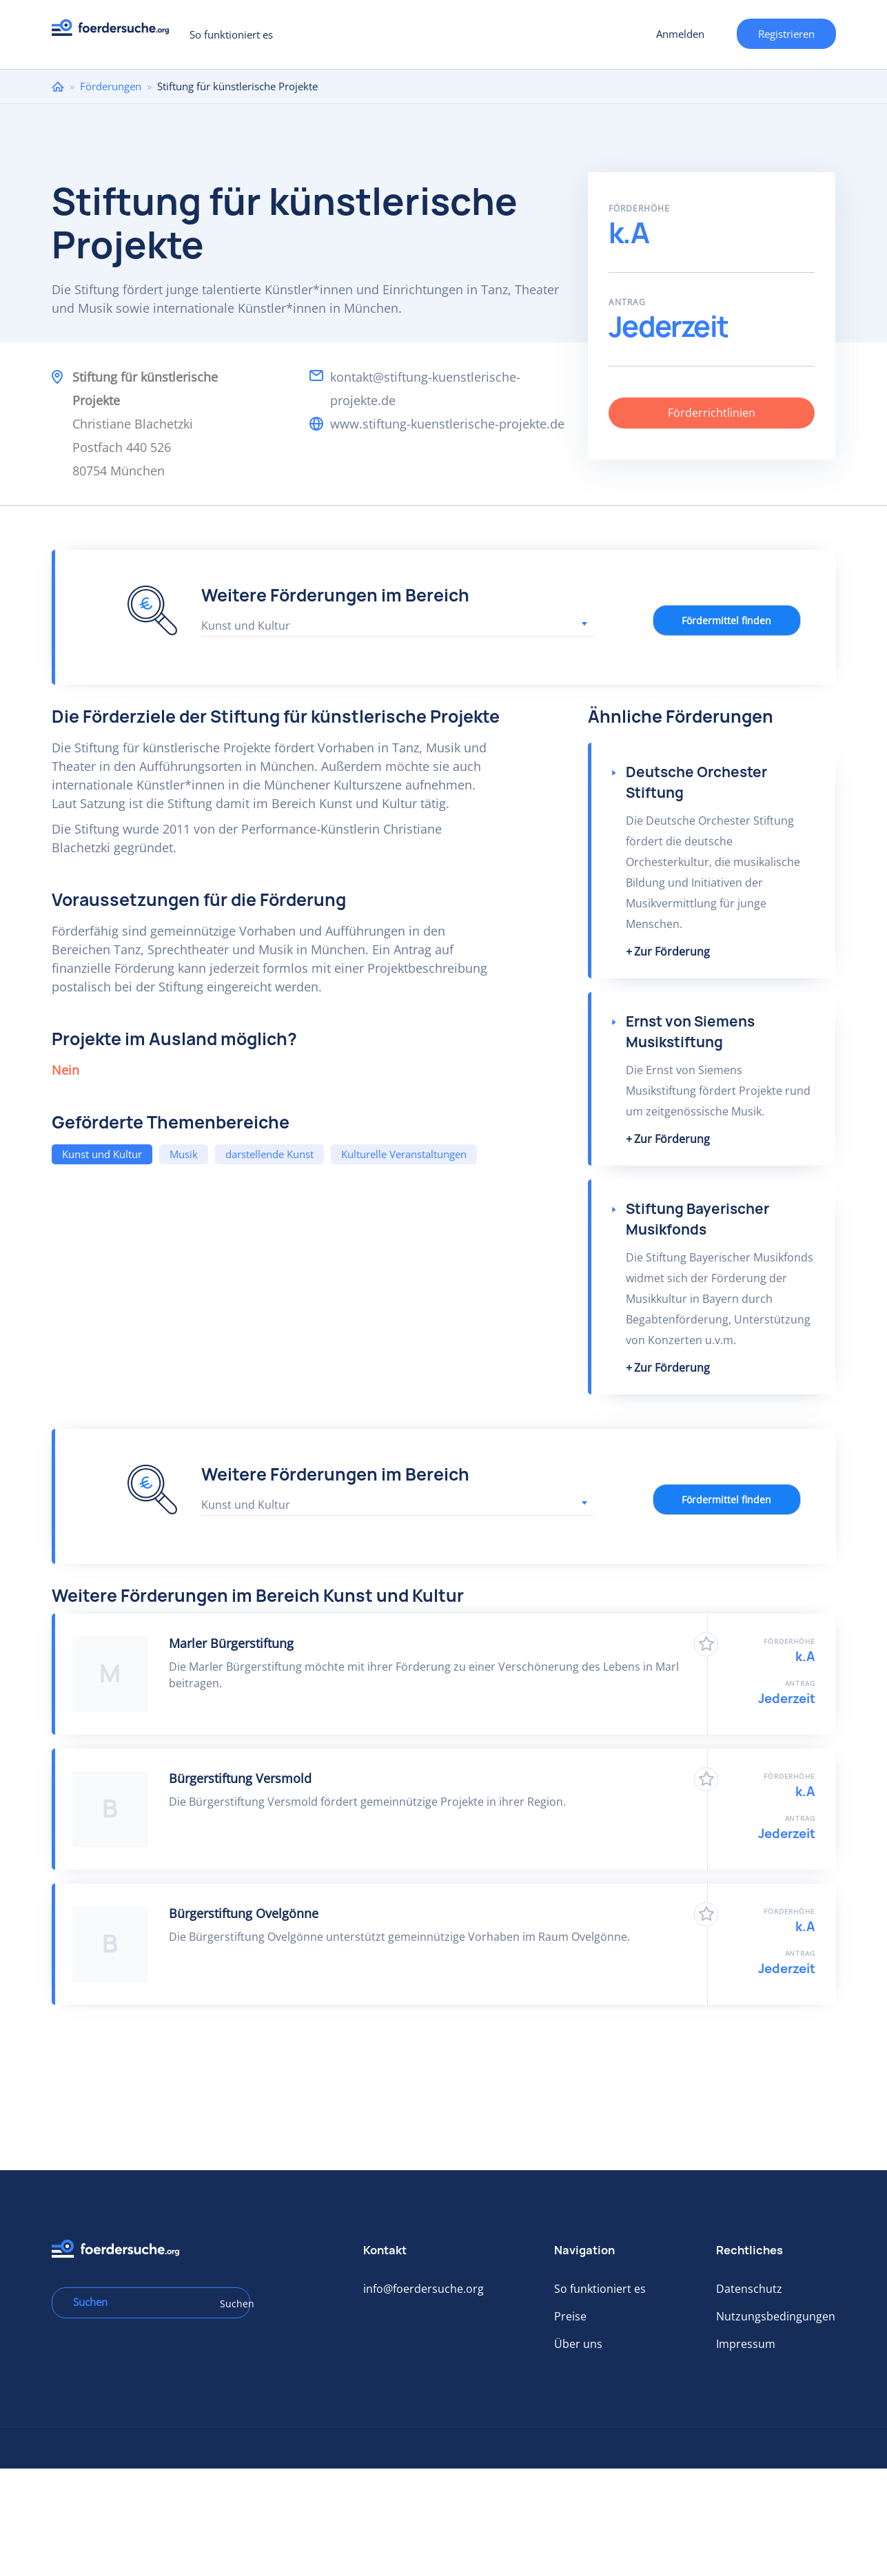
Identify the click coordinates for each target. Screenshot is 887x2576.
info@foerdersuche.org (423, 2288)
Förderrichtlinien (711, 412)
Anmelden (680, 34)
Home (58, 86)
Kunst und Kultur (102, 1154)
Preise (570, 2316)
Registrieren (786, 34)
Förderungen (110, 86)
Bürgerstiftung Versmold (240, 1778)
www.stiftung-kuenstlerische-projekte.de (447, 423)
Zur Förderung (672, 951)
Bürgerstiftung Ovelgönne (243, 1913)
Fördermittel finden (726, 620)
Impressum (745, 2343)
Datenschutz (749, 2288)
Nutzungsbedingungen (775, 2316)
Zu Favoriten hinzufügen (706, 1644)
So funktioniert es (231, 34)
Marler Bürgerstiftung (231, 1643)
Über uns (578, 2343)
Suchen (230, 2303)
